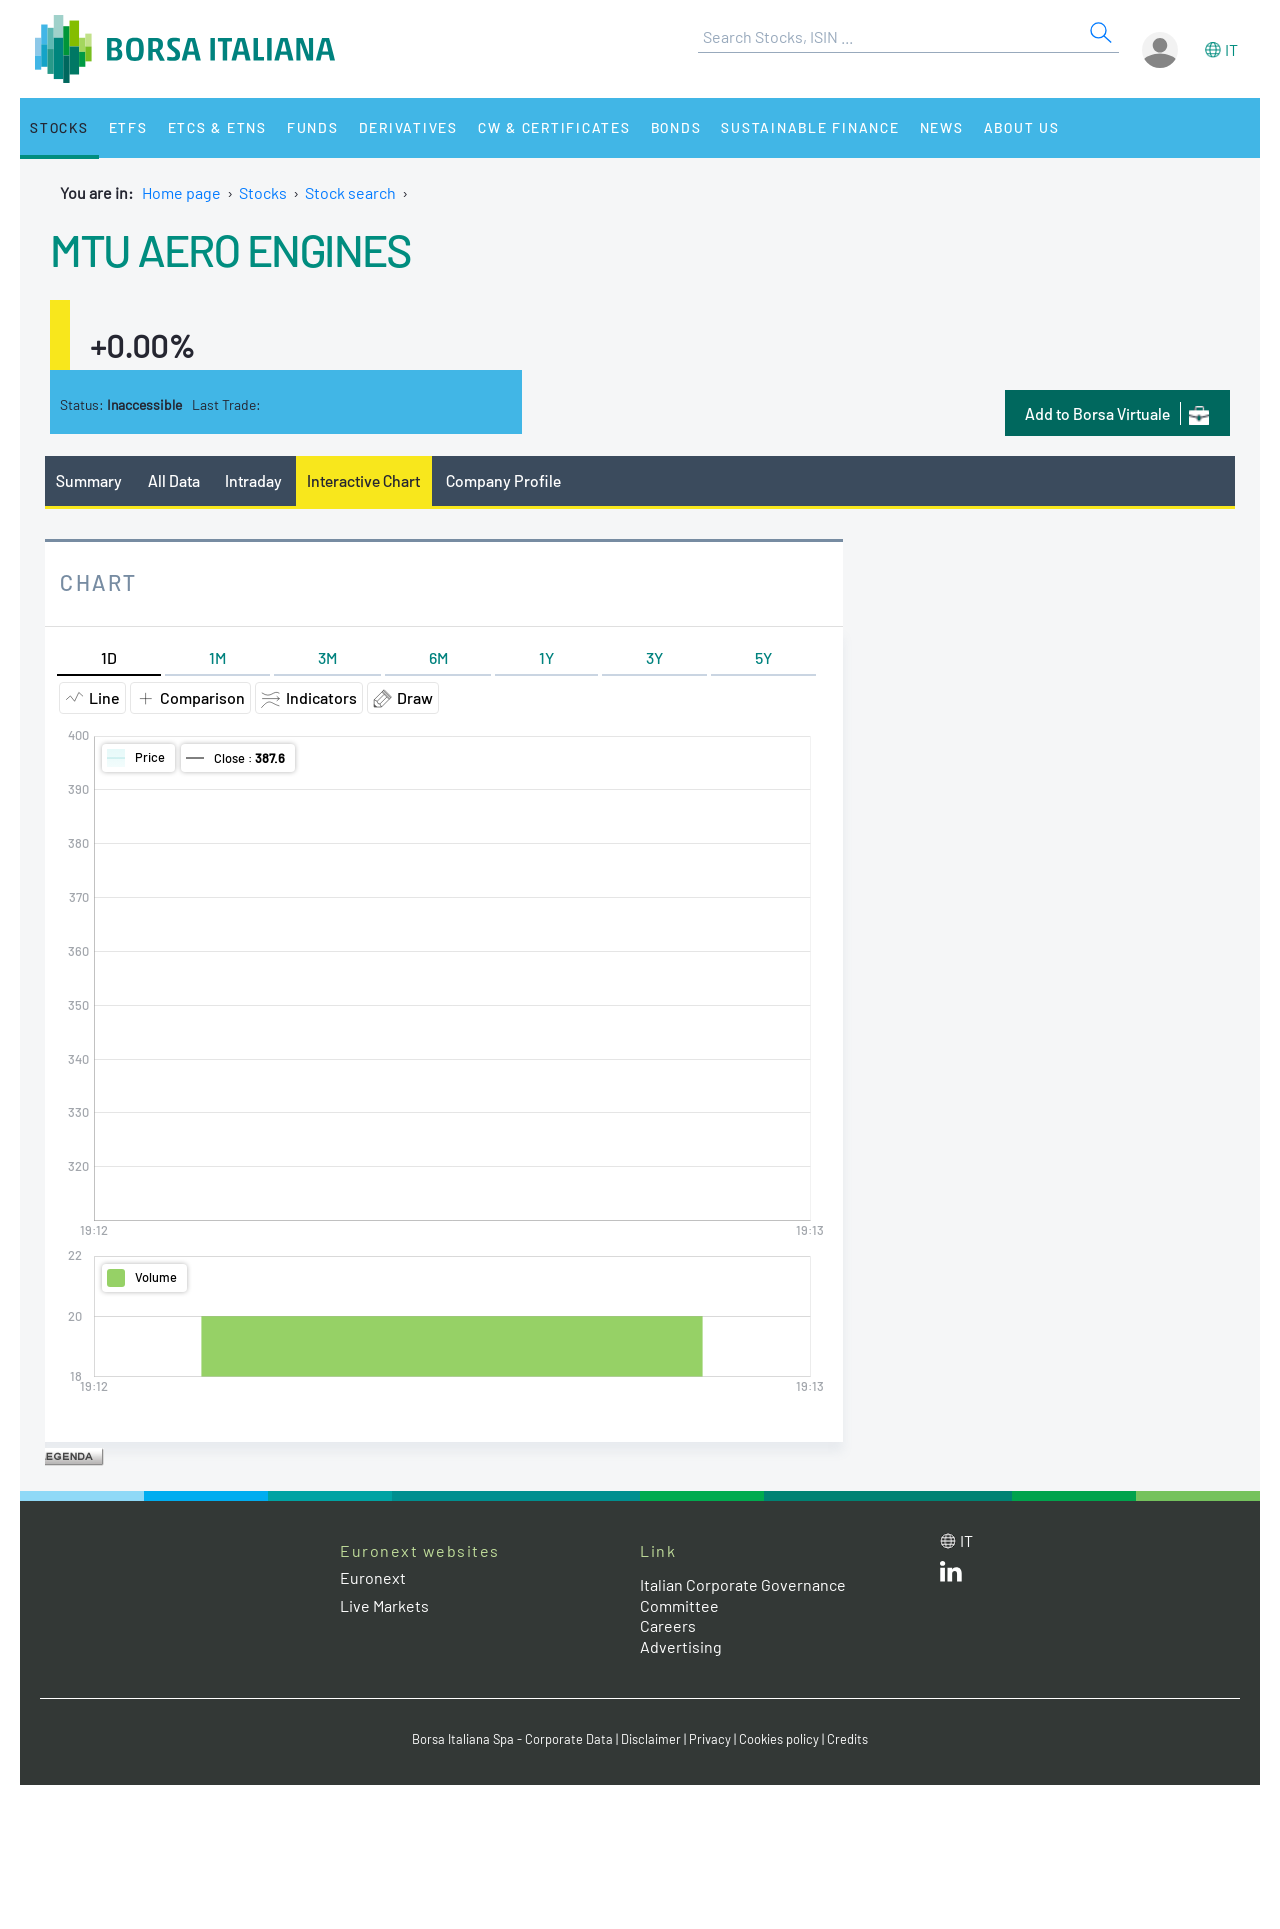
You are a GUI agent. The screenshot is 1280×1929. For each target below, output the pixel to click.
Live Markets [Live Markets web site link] (384, 1605)
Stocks (59, 127)
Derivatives (408, 127)
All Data (174, 480)
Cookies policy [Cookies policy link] (779, 1739)
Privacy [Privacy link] (710, 1739)
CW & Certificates (554, 127)
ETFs (128, 127)
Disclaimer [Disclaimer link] (651, 1739)
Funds (313, 127)
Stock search (350, 192)
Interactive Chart (363, 480)
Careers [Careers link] (668, 1625)
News (942, 127)
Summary (89, 480)
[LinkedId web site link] (951, 1575)
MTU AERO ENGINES (230, 249)
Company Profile (503, 480)
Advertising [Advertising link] (681, 1646)
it (1231, 49)
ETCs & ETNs (217, 127)
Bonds (676, 127)
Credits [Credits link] (847, 1739)
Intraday (253, 480)
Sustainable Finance (810, 127)
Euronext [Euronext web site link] (373, 1577)
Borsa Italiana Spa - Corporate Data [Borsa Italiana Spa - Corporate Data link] (512, 1739)
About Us (1022, 127)
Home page (181, 192)
